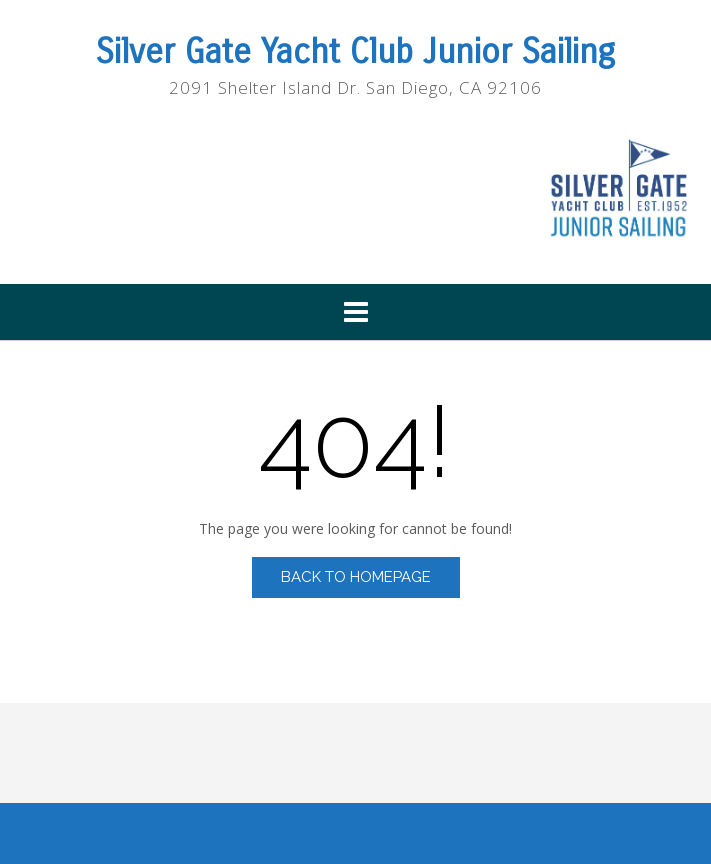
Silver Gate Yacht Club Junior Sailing (355, 52)
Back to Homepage (356, 577)
